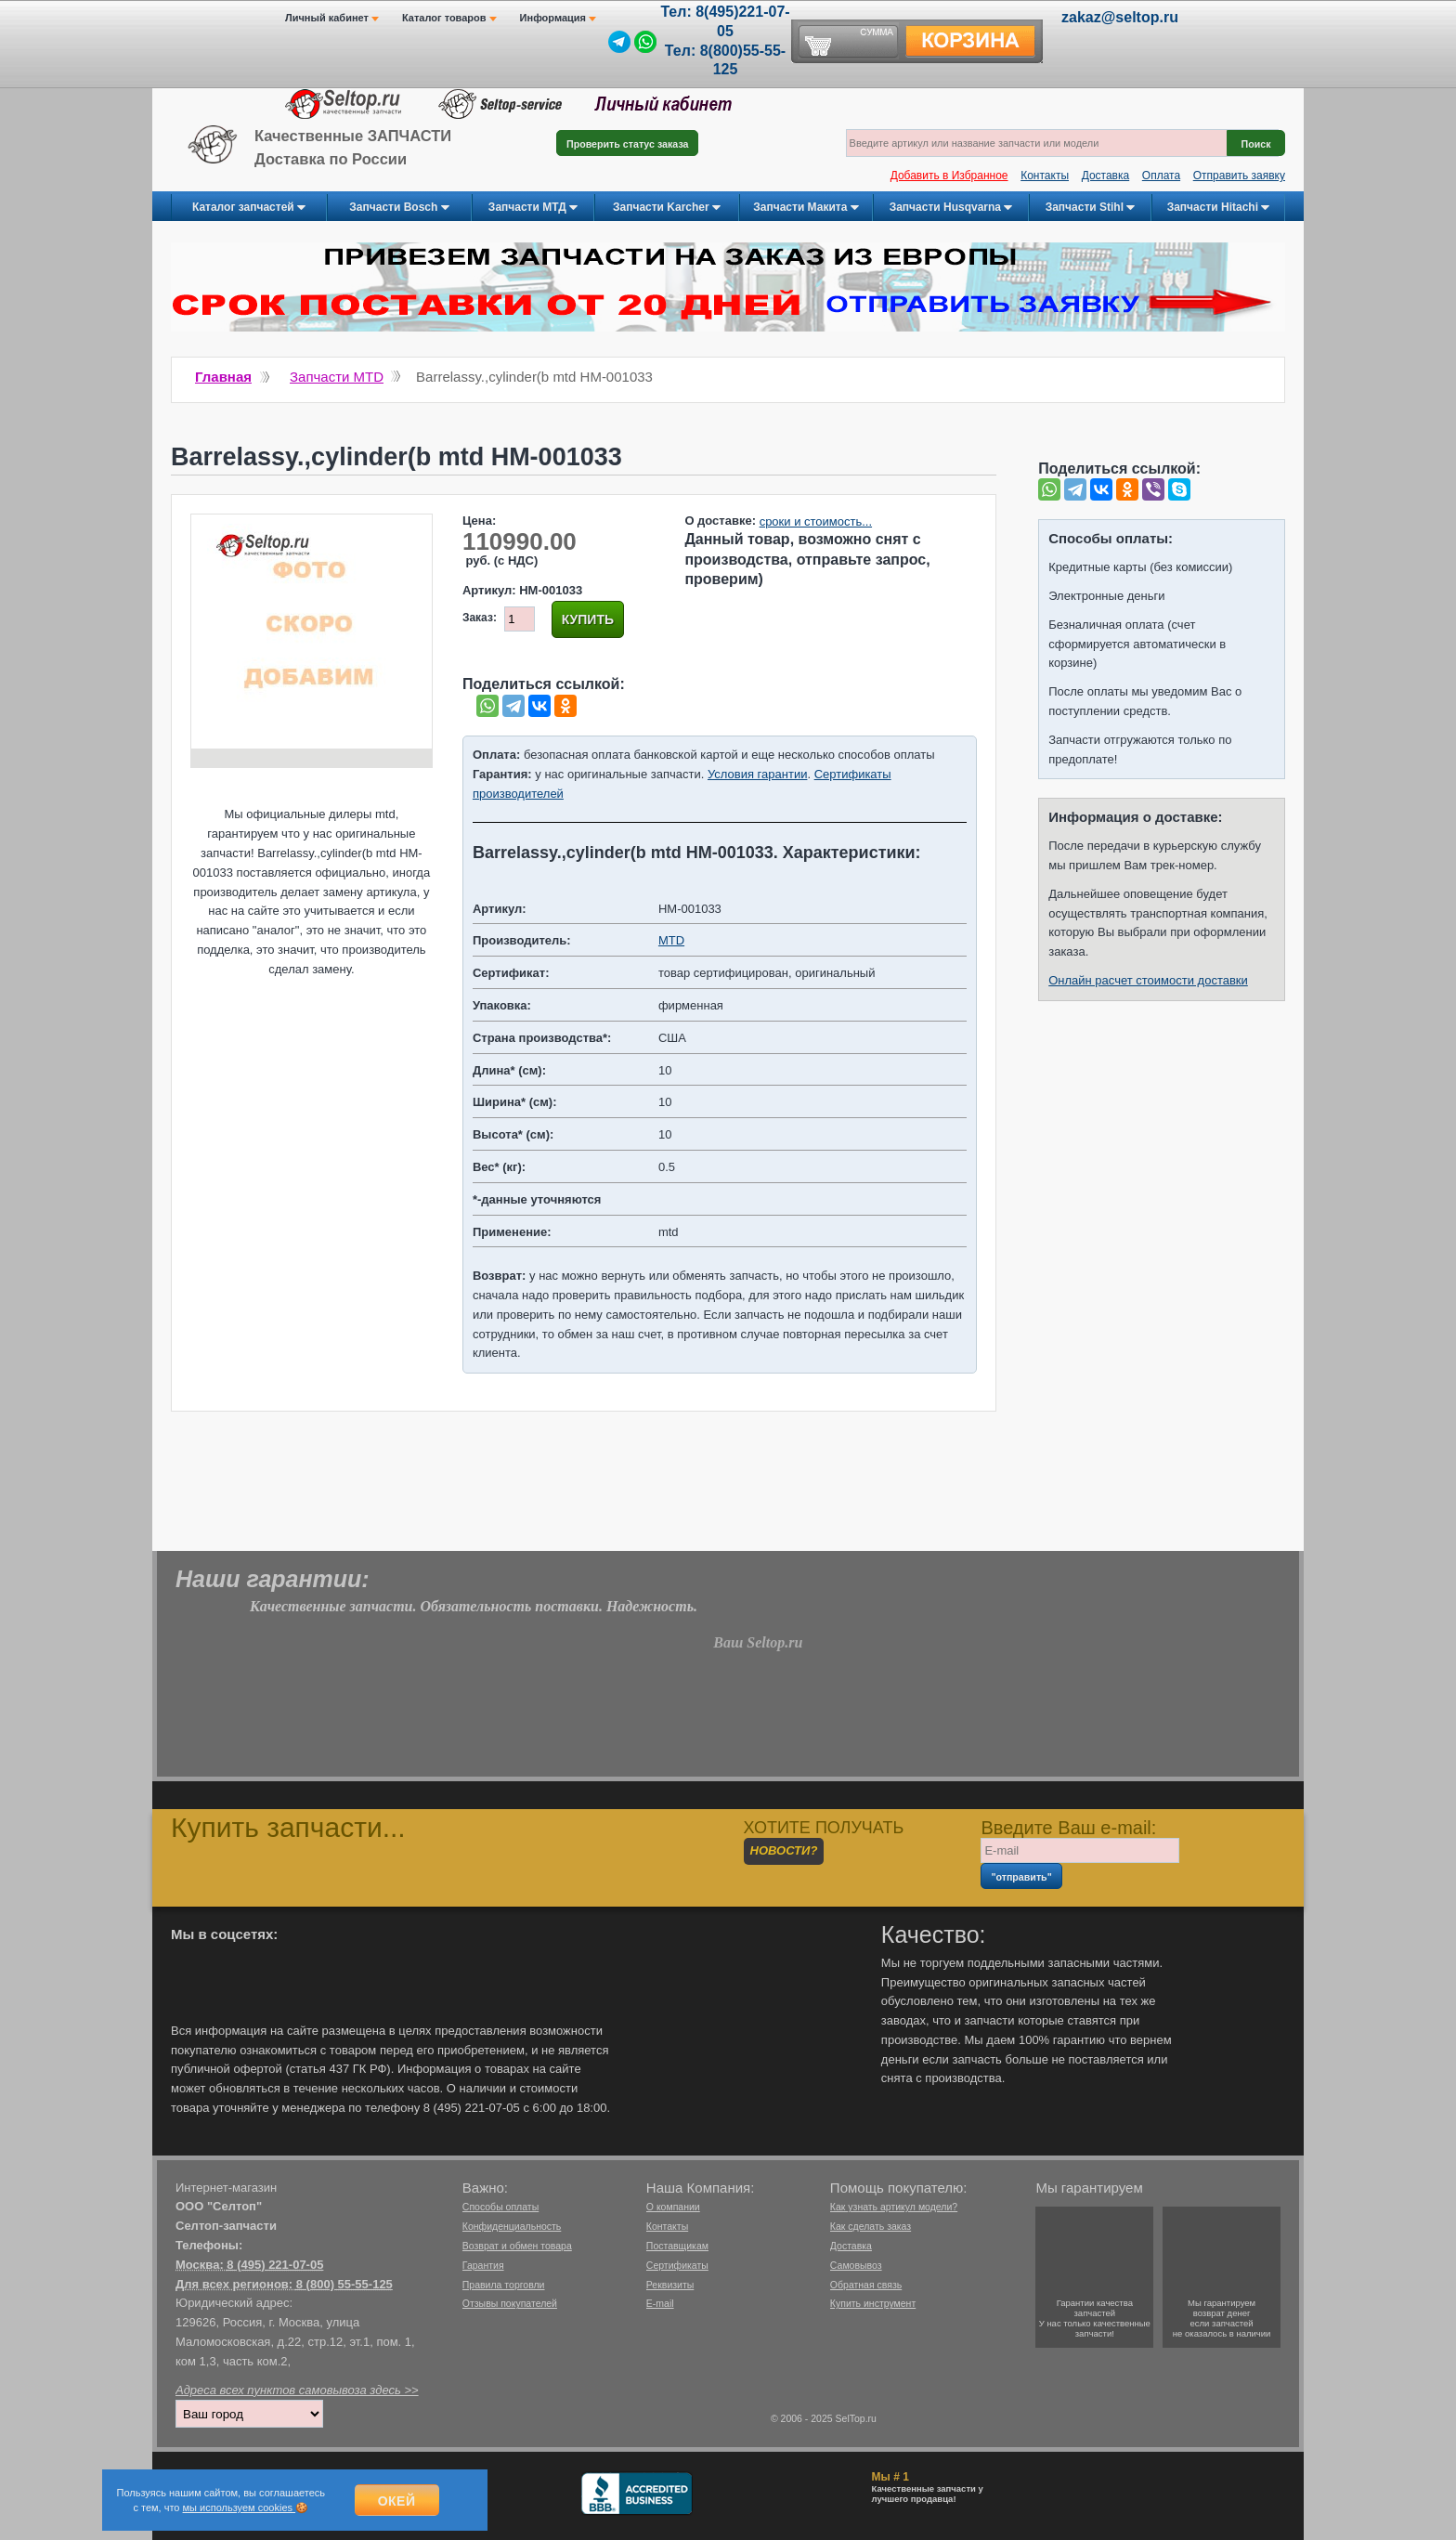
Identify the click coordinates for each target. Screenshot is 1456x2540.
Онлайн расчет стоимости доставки (1148, 980)
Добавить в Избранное (949, 175)
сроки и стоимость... (816, 521)
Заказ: (479, 617)
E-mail (660, 2303)
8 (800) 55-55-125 (344, 2284)
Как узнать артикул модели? (893, 2206)
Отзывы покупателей (509, 2303)
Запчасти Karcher (667, 208)
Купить (588, 619)
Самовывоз (856, 2265)
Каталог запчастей (249, 208)
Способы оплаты (500, 2206)
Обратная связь (866, 2284)
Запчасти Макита (805, 208)
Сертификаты (677, 2265)
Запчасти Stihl (1091, 208)
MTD (671, 940)
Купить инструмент (873, 2303)
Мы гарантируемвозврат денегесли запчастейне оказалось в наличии (1222, 2318)
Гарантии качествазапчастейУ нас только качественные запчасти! (1094, 2318)
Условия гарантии (757, 774)
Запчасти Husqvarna (951, 208)
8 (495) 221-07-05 (275, 2265)
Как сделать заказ (870, 2226)
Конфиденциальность (512, 2226)
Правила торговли (503, 2284)
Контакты (1044, 175)
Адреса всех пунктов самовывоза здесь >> (297, 2390)
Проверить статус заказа (627, 144)
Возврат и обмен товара (517, 2245)
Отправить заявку (1239, 175)
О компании (673, 2206)
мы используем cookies (239, 2507)
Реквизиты (670, 2284)
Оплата (1161, 175)
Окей (397, 2501)
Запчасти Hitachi (1218, 208)
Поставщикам (677, 2245)
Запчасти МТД (533, 208)
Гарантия (483, 2265)
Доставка (1106, 175)
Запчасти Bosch (398, 208)
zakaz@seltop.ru (1119, 17)
